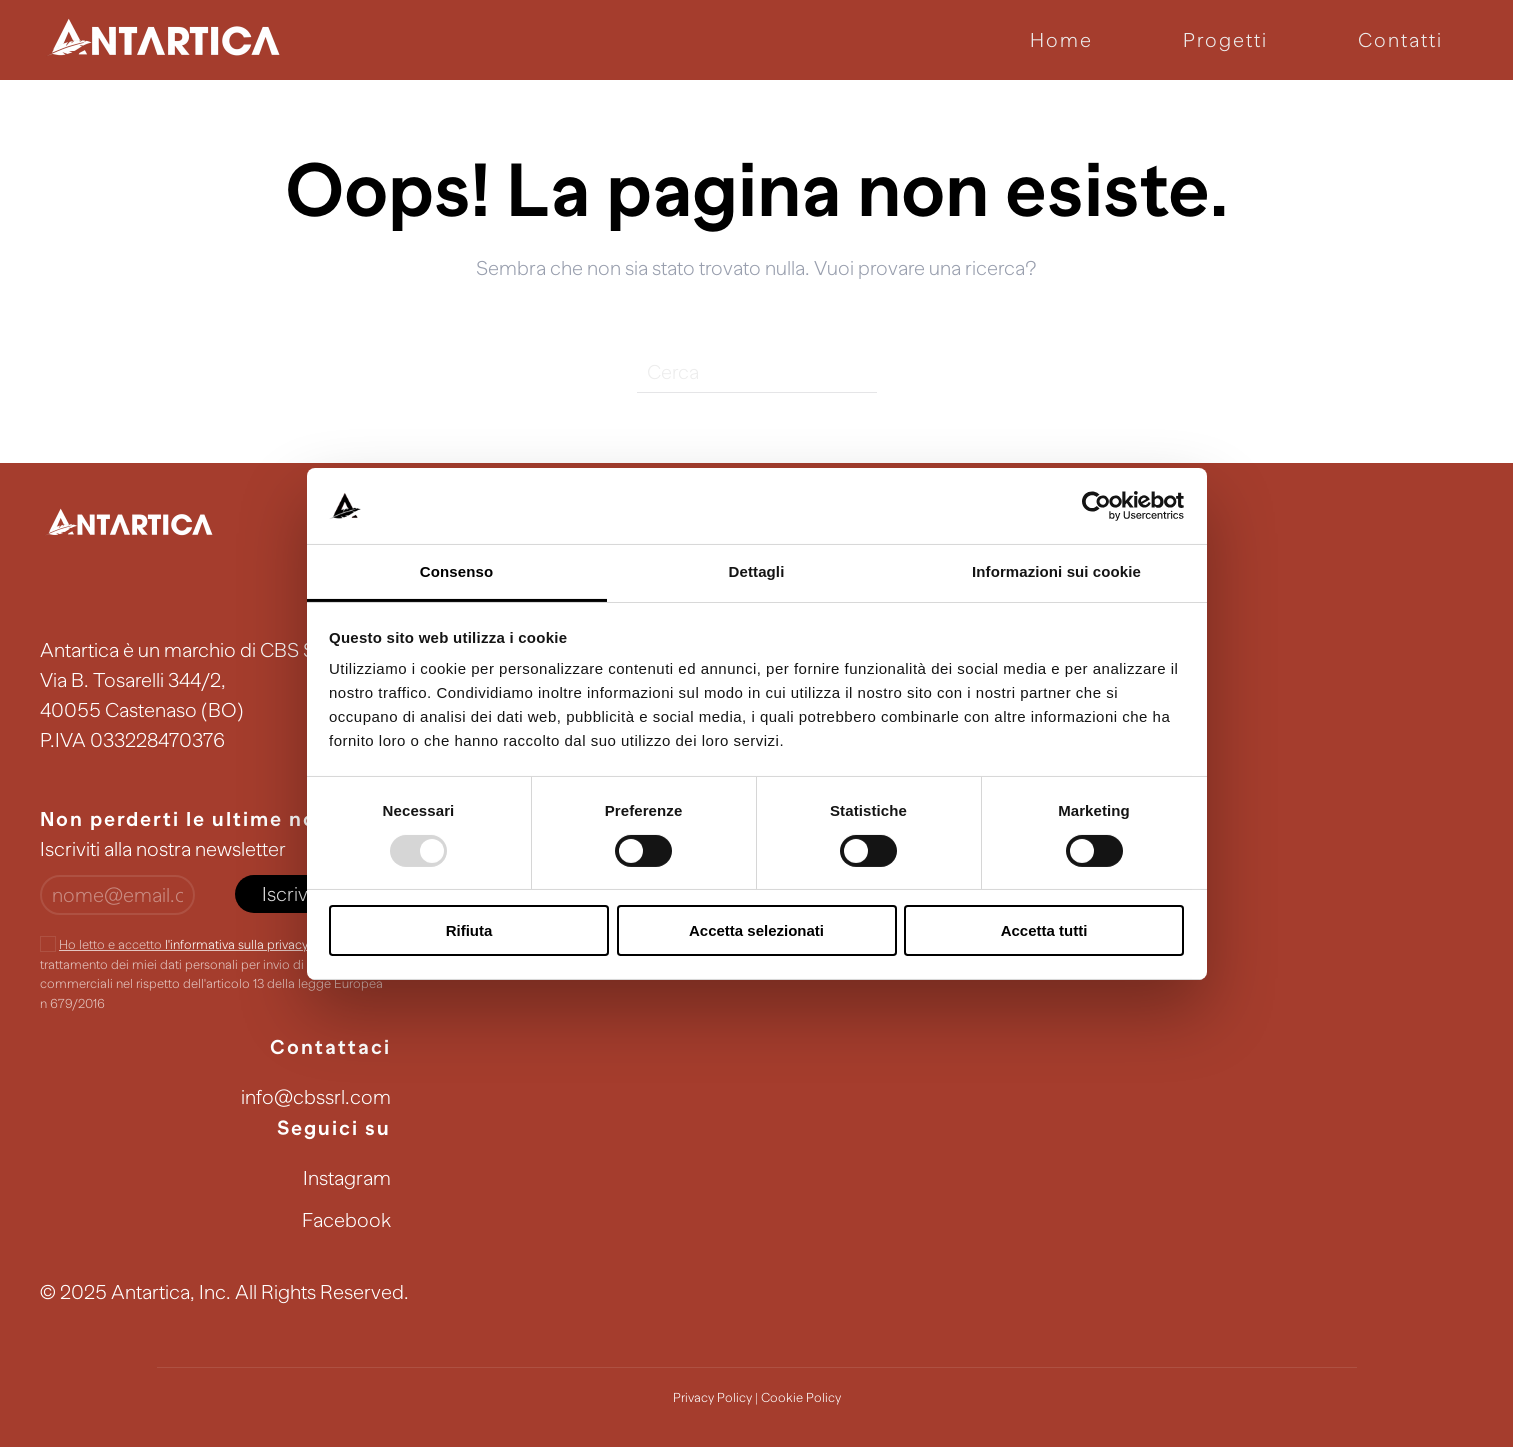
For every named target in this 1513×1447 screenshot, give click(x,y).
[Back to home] (165, 40)
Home (1061, 40)
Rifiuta (469, 930)
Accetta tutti (1044, 930)
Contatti (1400, 40)
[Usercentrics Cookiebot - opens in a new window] (1096, 506)
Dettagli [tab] (757, 571)
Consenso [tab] (456, 571)
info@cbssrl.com (316, 1097)
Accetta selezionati (756, 930)
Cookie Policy (801, 1397)
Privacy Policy (712, 1397)
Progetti (1225, 40)
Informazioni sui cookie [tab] (1056, 571)
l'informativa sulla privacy (236, 944)
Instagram (347, 1178)
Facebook (346, 1220)
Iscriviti (292, 894)
